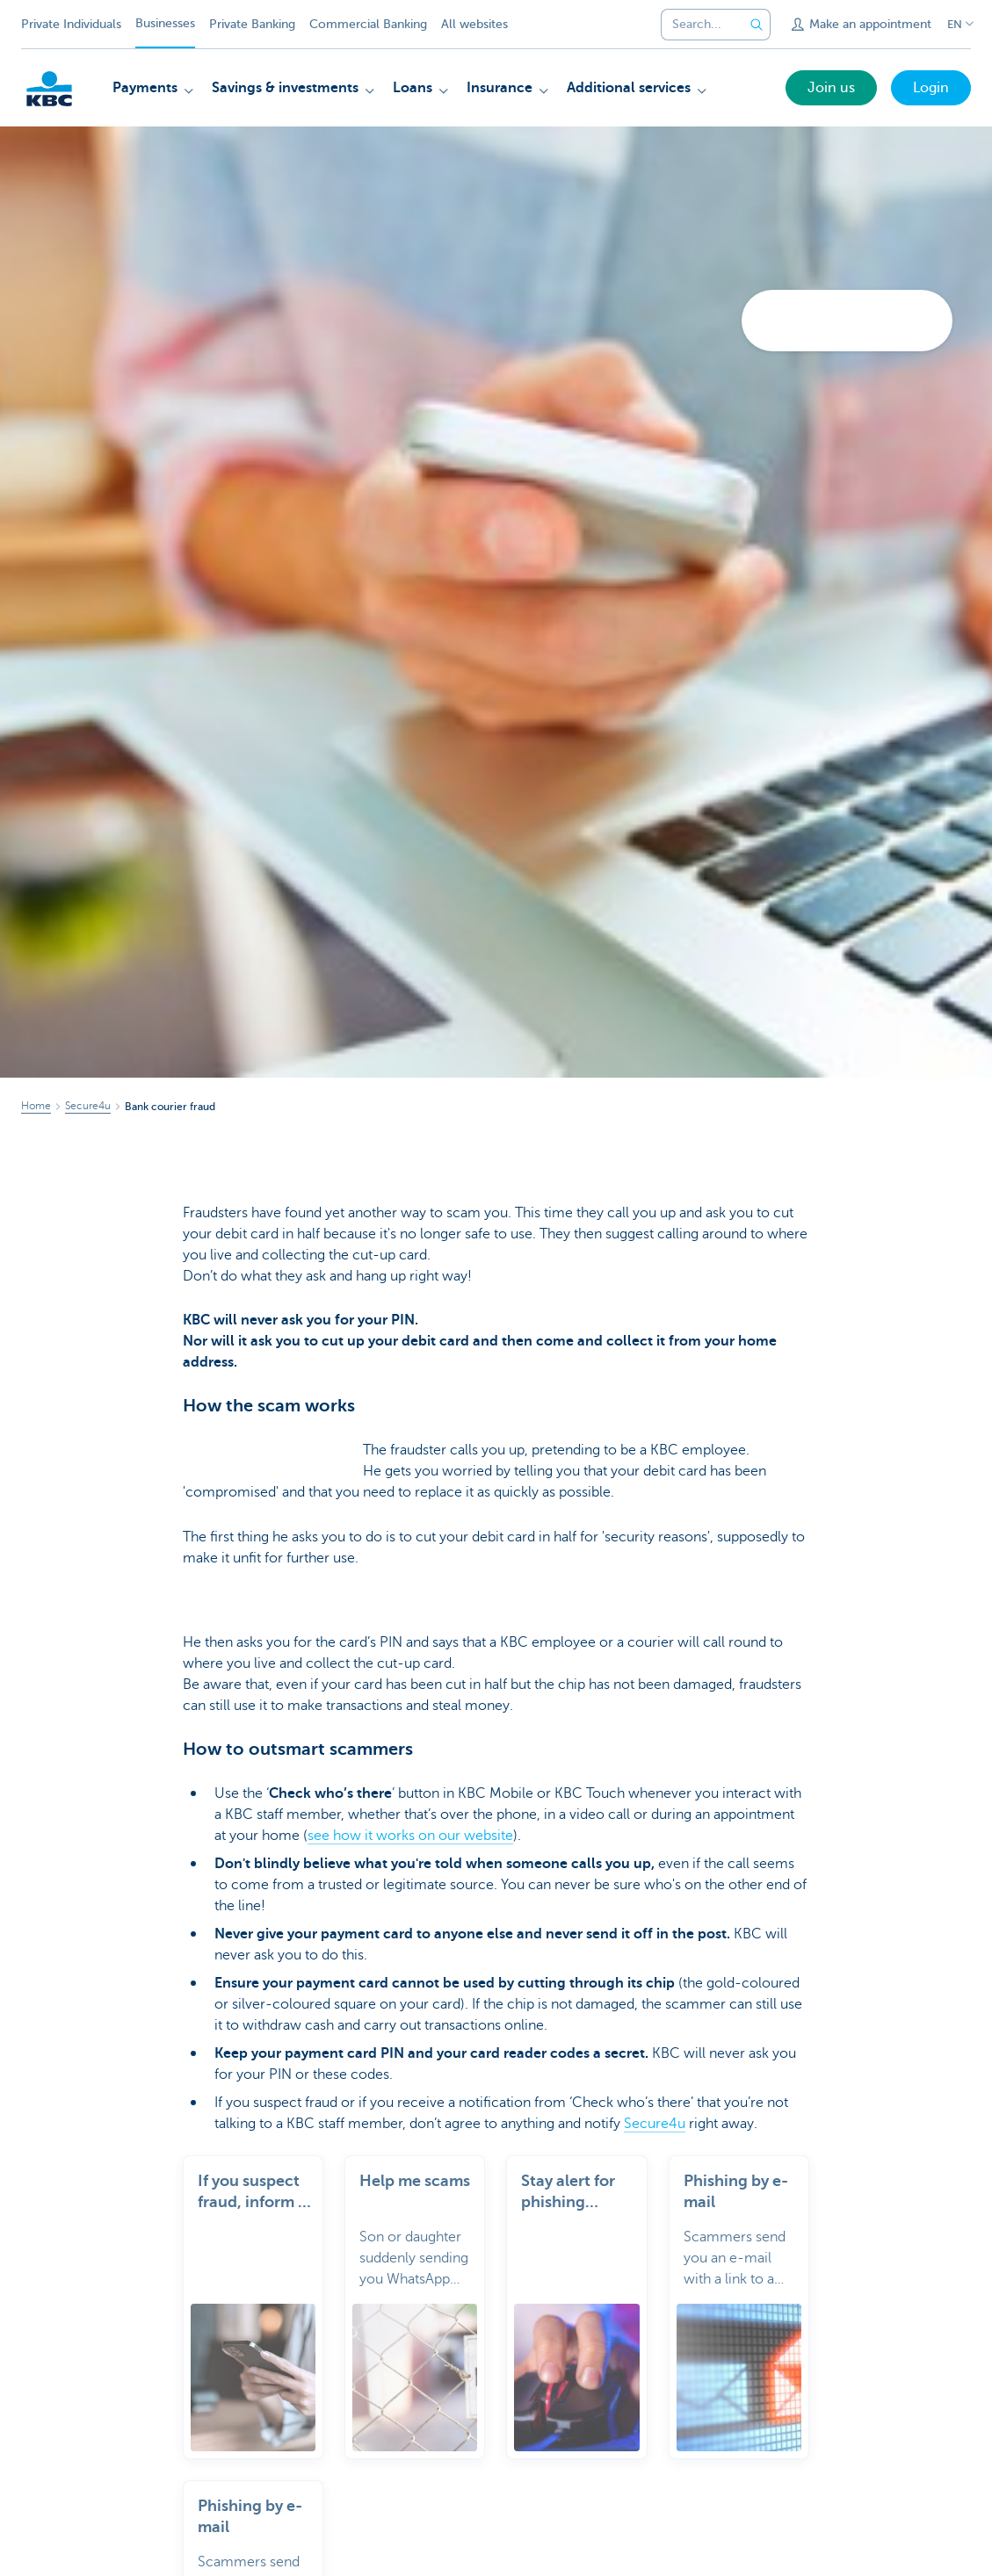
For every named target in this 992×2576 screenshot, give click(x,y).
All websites (474, 24)
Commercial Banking (368, 24)
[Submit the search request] (756, 24)
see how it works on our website (410, 1836)
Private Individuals (71, 24)
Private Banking (252, 24)
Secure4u (654, 2124)
